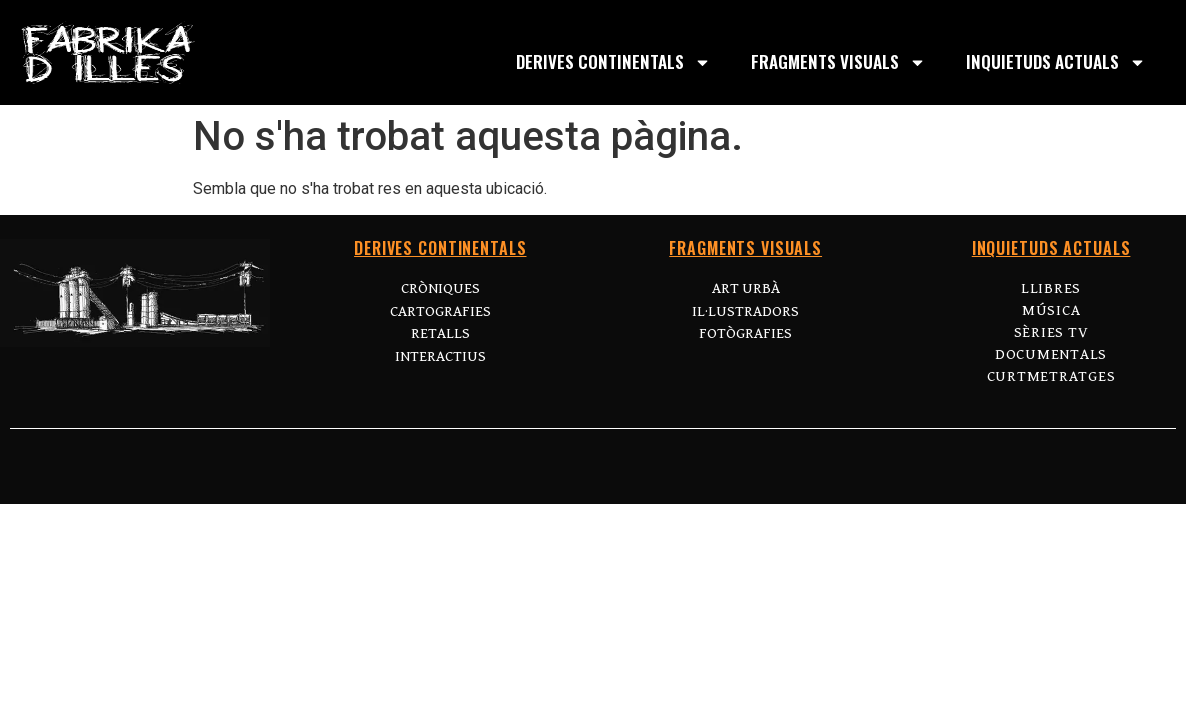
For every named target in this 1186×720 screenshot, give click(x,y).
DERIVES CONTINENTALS (613, 62)
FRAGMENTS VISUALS (838, 62)
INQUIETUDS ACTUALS (1056, 62)
